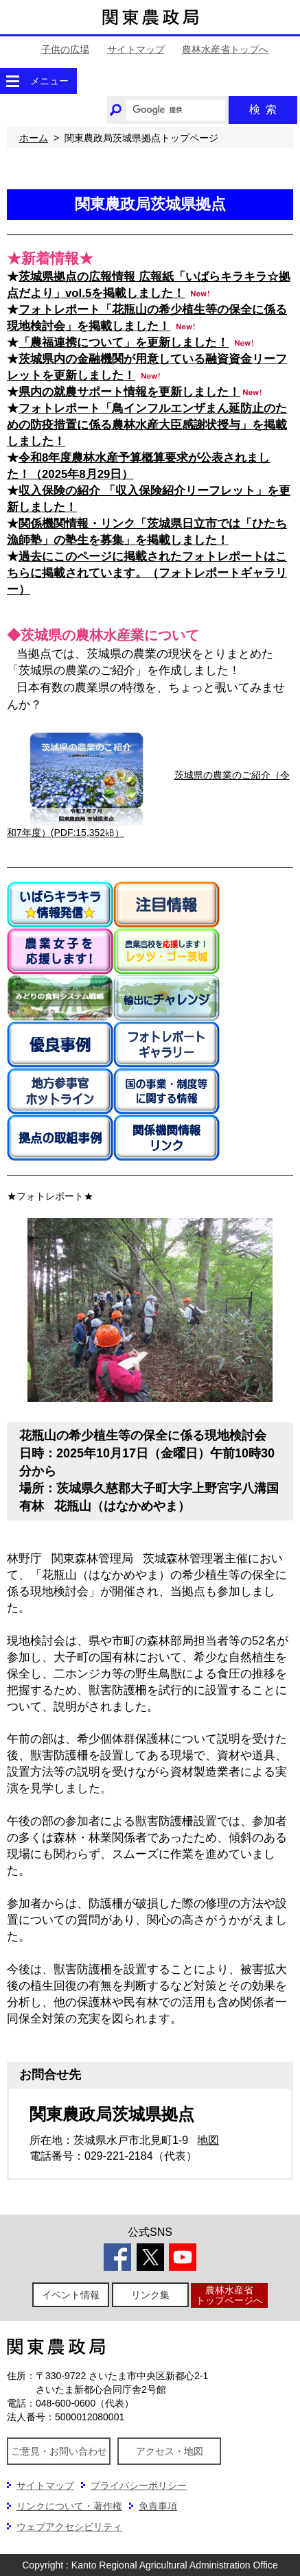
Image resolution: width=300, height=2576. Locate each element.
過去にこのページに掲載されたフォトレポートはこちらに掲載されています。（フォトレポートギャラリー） (147, 573)
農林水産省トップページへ (229, 2295)
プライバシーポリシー (139, 2485)
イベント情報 (71, 2294)
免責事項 (158, 2506)
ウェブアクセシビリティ (69, 2526)
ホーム (33, 137)
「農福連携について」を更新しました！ (124, 342)
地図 (208, 2140)
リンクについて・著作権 (69, 2506)
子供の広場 (65, 49)
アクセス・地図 (169, 2451)
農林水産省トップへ (225, 49)
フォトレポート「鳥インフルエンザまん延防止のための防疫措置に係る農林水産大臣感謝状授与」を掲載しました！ (147, 425)
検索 (263, 109)
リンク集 (150, 2294)
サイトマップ (136, 49)
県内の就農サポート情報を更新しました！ (129, 391)
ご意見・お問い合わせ (59, 2451)
